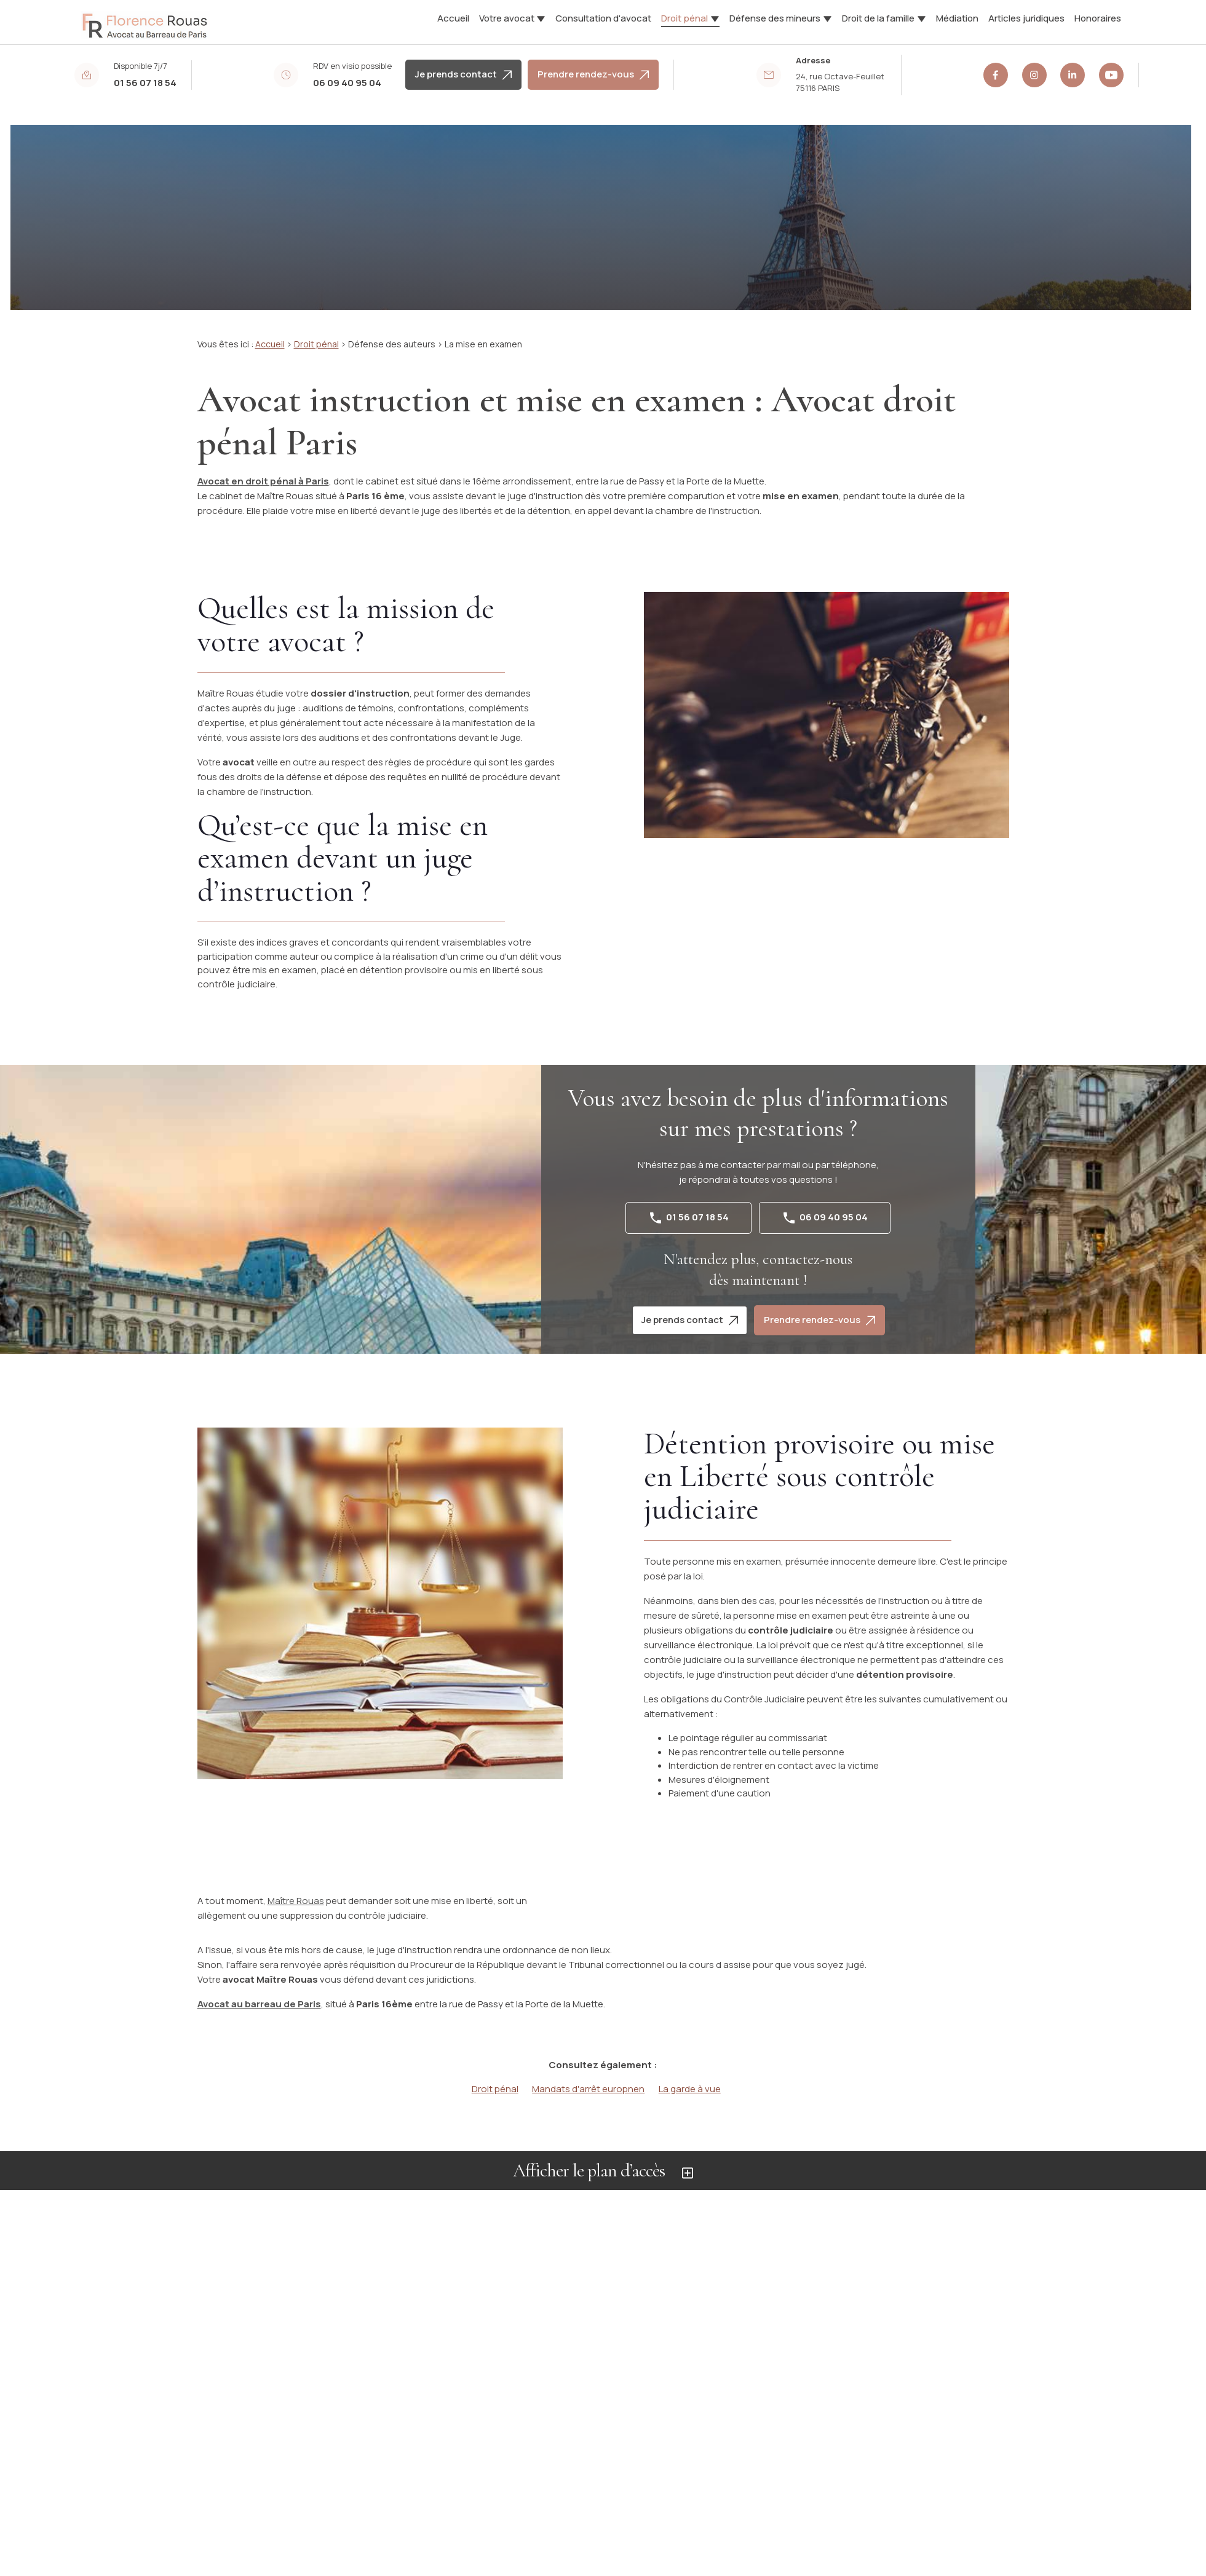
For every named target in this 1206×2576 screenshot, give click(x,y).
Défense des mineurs (774, 18)
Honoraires (1097, 18)
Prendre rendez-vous (593, 74)
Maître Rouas (296, 1900)
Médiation (957, 18)
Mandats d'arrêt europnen (588, 2088)
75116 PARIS (841, 82)
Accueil (453, 18)
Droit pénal (684, 18)
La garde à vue (690, 2088)
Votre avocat (506, 18)
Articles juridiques (1026, 18)
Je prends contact (463, 74)
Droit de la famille (878, 18)
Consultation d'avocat (603, 18)
